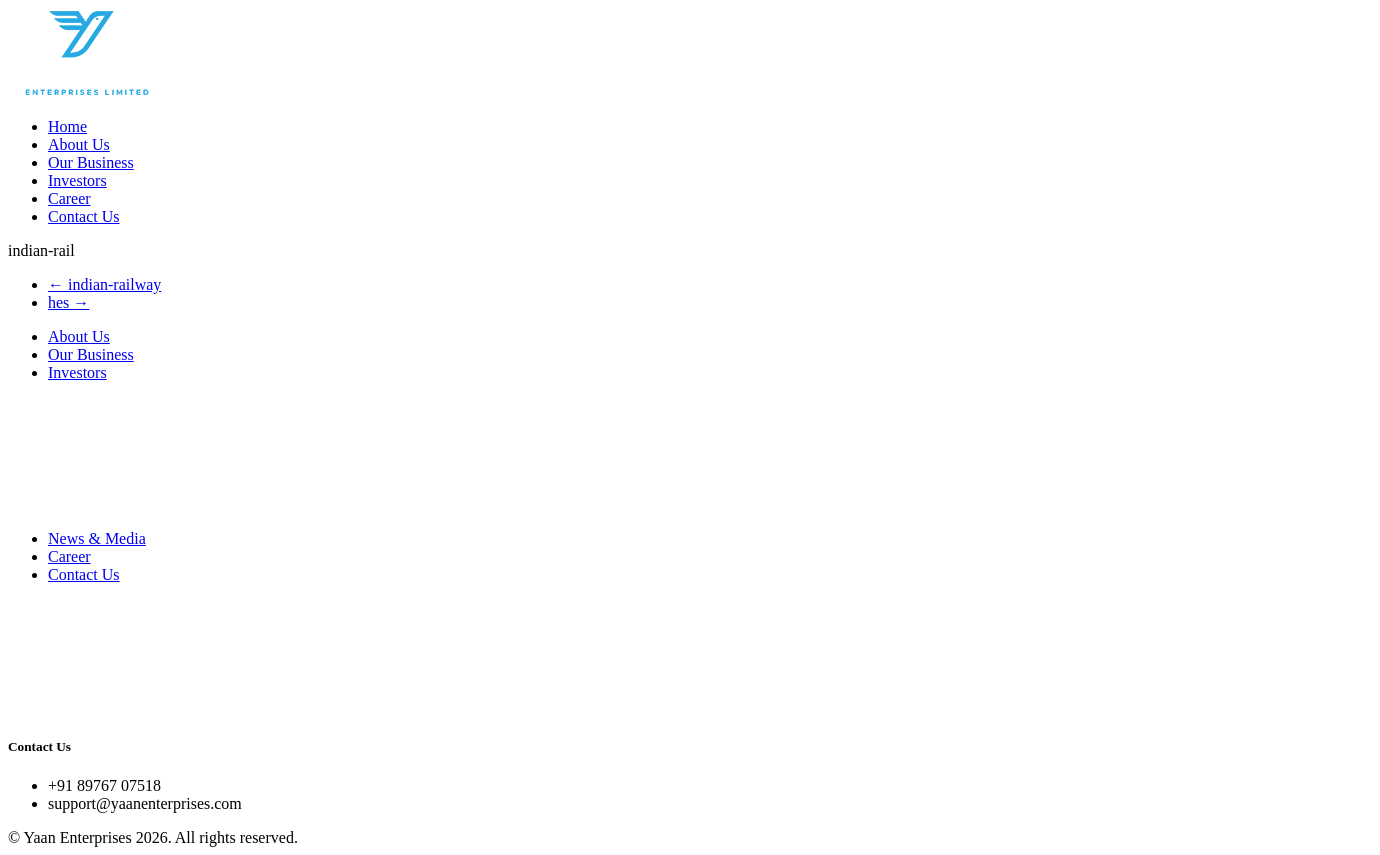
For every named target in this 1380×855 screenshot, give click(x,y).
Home (67, 126)
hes (68, 302)
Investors (77, 180)
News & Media (97, 538)
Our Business (91, 162)
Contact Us (84, 216)
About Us (79, 144)
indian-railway (104, 284)
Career (69, 198)
